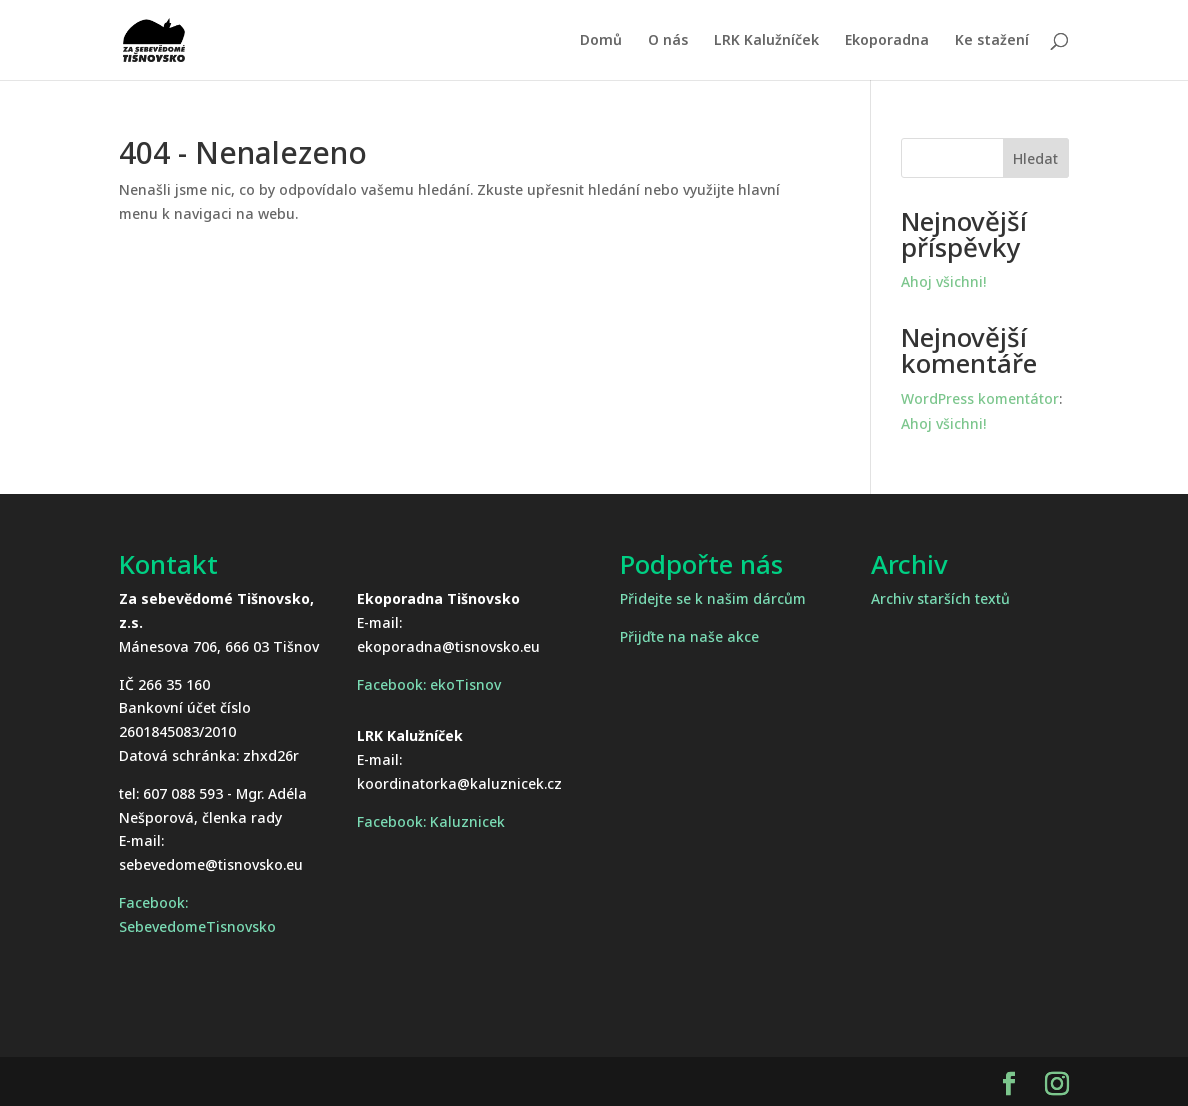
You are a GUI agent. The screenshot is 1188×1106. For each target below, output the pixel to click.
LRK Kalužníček (766, 41)
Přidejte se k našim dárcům (713, 598)
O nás (668, 41)
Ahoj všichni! (943, 281)
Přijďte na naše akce (689, 636)
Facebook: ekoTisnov (429, 684)
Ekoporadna (887, 41)
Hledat (1035, 158)
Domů (601, 41)
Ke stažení (992, 41)
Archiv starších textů (940, 598)
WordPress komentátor (980, 398)
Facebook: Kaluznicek (431, 821)
